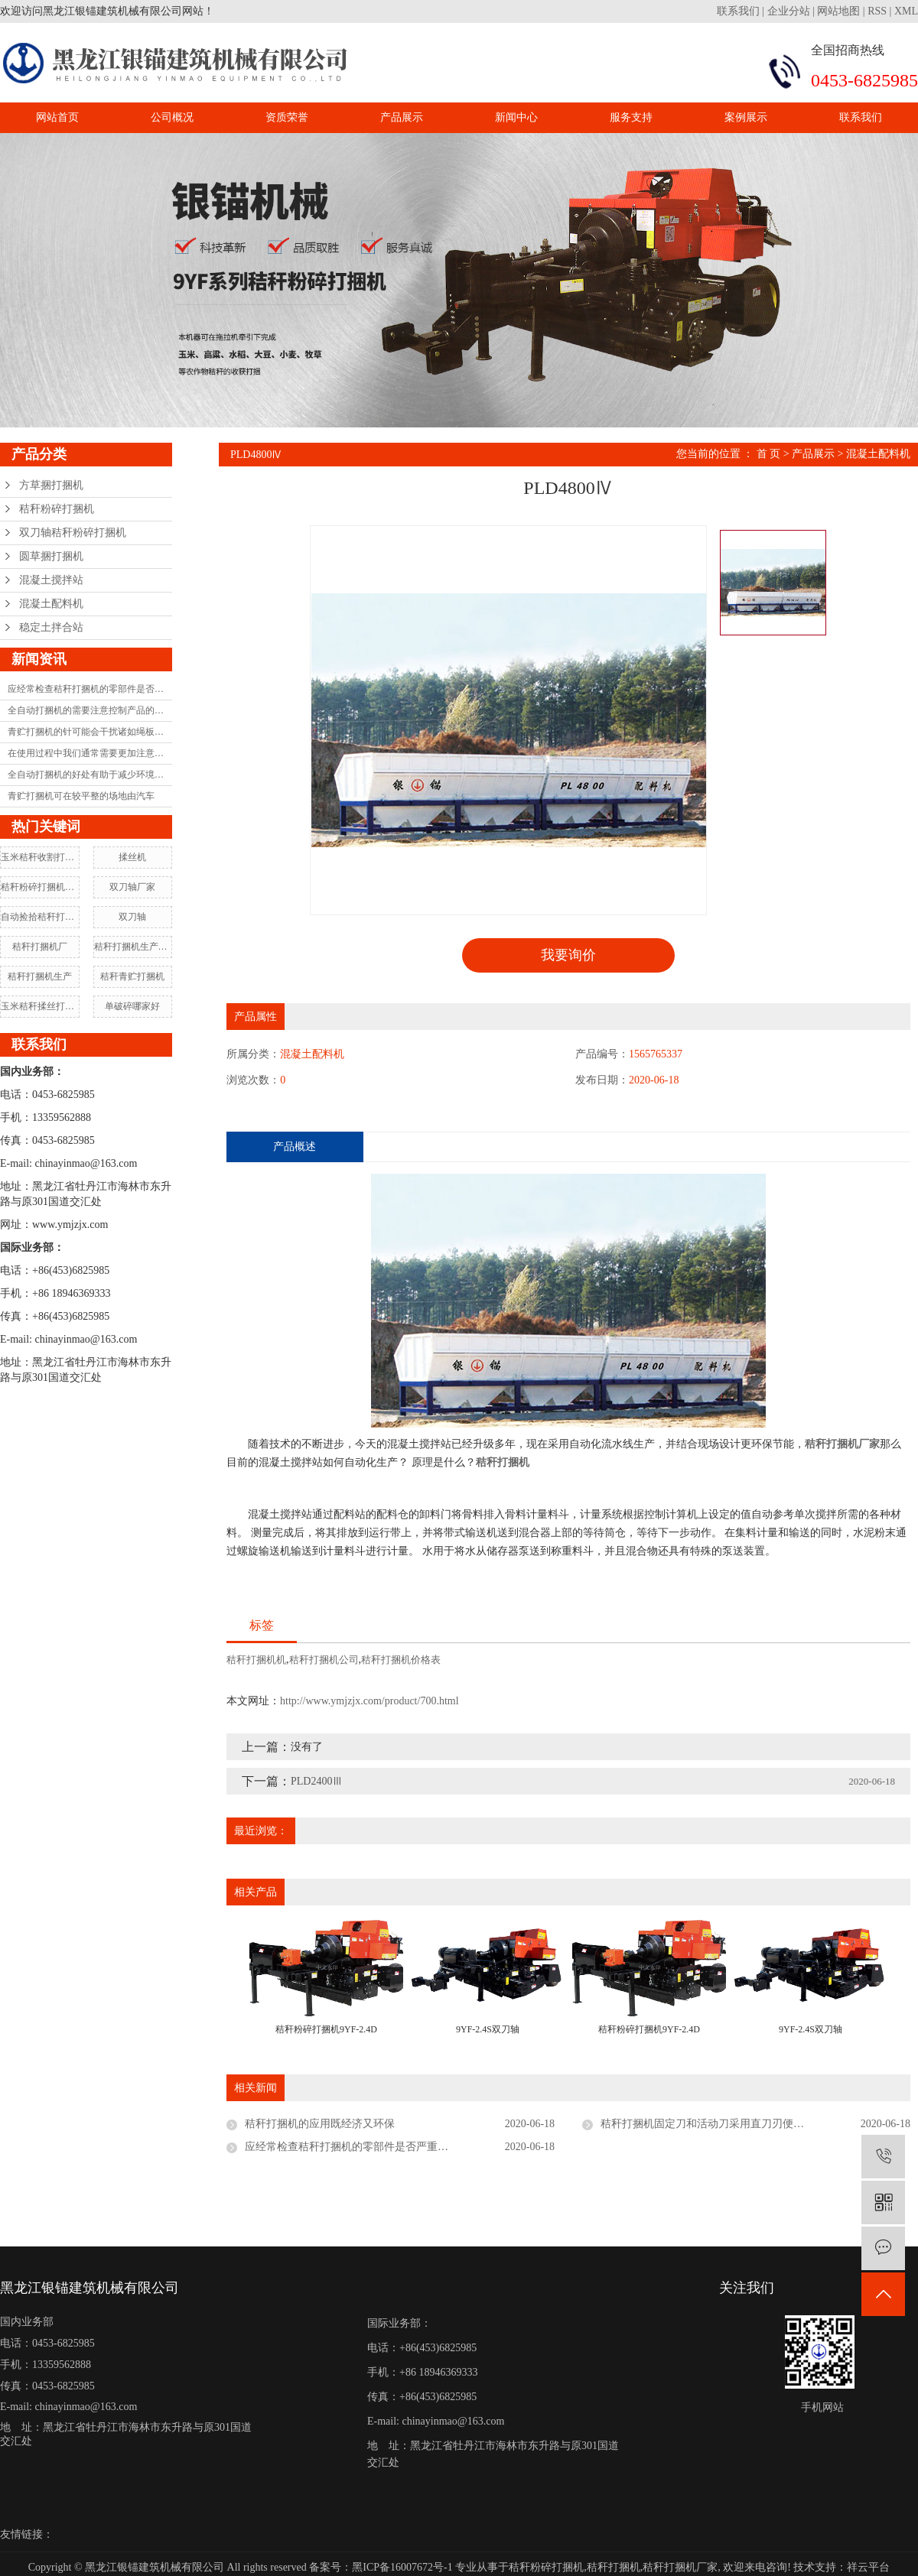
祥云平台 (868, 2567)
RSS (877, 11)
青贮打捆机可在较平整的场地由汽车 (81, 796)
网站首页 (57, 117)
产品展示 (401, 117)
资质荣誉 (286, 117)
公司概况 (172, 117)
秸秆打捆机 (613, 2567)
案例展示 (745, 117)
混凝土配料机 (51, 603)
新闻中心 (516, 117)
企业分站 (788, 11)
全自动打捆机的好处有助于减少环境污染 (90, 774)
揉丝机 (132, 857)
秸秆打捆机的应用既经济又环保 (320, 2123)
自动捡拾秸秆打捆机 (40, 916)
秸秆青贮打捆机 (132, 976)
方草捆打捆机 (51, 485)
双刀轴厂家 (132, 887)
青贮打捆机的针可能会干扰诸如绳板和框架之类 (90, 731)
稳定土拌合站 (51, 627)
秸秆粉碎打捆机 (56, 509)
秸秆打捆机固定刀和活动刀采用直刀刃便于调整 (713, 2123)
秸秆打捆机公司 (324, 1659)
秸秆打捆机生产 (40, 976)
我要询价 (568, 955)
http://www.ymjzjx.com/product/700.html (369, 1701)
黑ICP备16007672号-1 (402, 2567)
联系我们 (740, 11)
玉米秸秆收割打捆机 (40, 857)
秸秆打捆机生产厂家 (133, 946)
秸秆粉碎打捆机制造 (40, 887)
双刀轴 (132, 916)
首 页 (769, 454)
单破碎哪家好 (132, 1006)
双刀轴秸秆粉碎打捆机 (72, 532)
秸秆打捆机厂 (39, 946)
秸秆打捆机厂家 (680, 2567)
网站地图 (838, 11)
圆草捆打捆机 (51, 556)
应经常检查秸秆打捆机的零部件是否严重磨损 (90, 689)
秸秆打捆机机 (256, 1659)
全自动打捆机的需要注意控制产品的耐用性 (90, 710)
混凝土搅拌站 (51, 580)
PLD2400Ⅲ (317, 1781)
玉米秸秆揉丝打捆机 (40, 1006)
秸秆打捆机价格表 (401, 1659)
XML (906, 11)
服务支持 (631, 117)
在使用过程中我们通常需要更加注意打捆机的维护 (90, 753)
